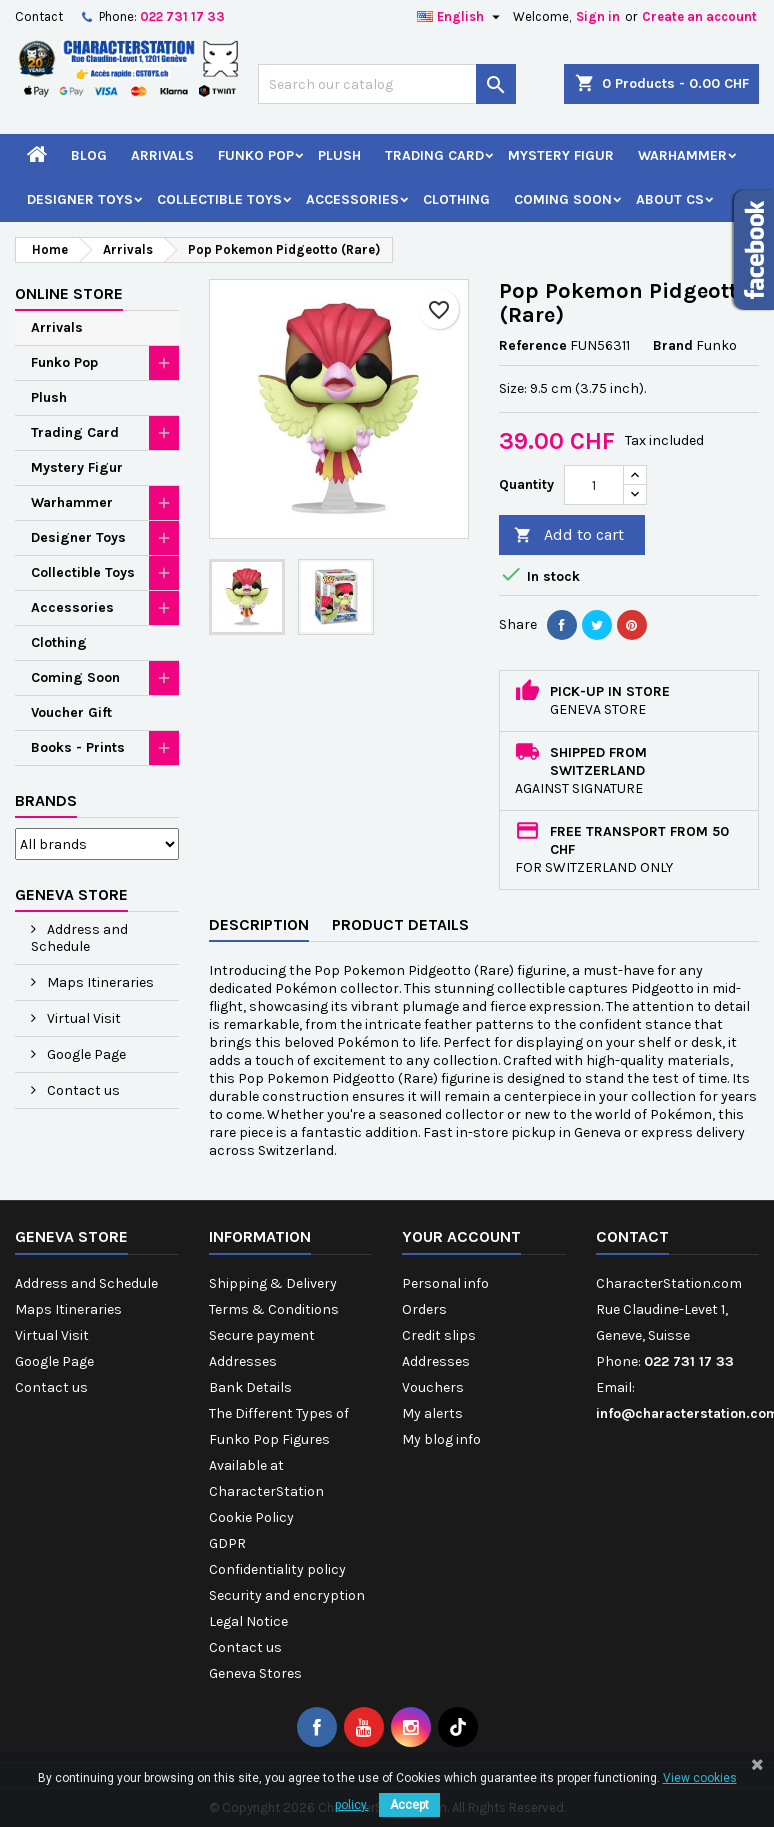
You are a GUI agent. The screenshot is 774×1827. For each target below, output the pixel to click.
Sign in (598, 16)
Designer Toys (80, 199)
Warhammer (682, 155)
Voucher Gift (71, 712)
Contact (39, 16)
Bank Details (250, 1387)
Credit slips (439, 1335)
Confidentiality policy (277, 1569)
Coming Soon (563, 199)
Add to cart (569, 535)
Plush (339, 155)
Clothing (456, 199)
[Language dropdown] (461, 17)
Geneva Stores (255, 1673)
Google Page (85, 1054)
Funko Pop (256, 155)
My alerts (432, 1413)
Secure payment (262, 1335)
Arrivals (162, 155)
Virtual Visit (82, 1018)
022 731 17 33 (182, 16)
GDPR (227, 1543)
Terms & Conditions (274, 1309)
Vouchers (433, 1387)
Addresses (243, 1361)
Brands (46, 800)
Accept (409, 1805)
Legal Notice (248, 1621)
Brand (673, 345)
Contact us (82, 1090)
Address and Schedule (79, 938)
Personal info (445, 1283)
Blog (89, 155)
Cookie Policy (251, 1517)
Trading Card (434, 155)
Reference (533, 345)
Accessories (352, 199)
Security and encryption (287, 1595)
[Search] (387, 84)
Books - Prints (78, 747)
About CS (670, 199)
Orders (424, 1309)
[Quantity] (594, 485)
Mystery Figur (561, 155)
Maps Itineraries (99, 982)
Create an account (699, 16)
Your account (461, 1236)
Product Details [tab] (400, 924)
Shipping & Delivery (273, 1283)
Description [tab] (259, 924)
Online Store (69, 293)
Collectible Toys (219, 199)
